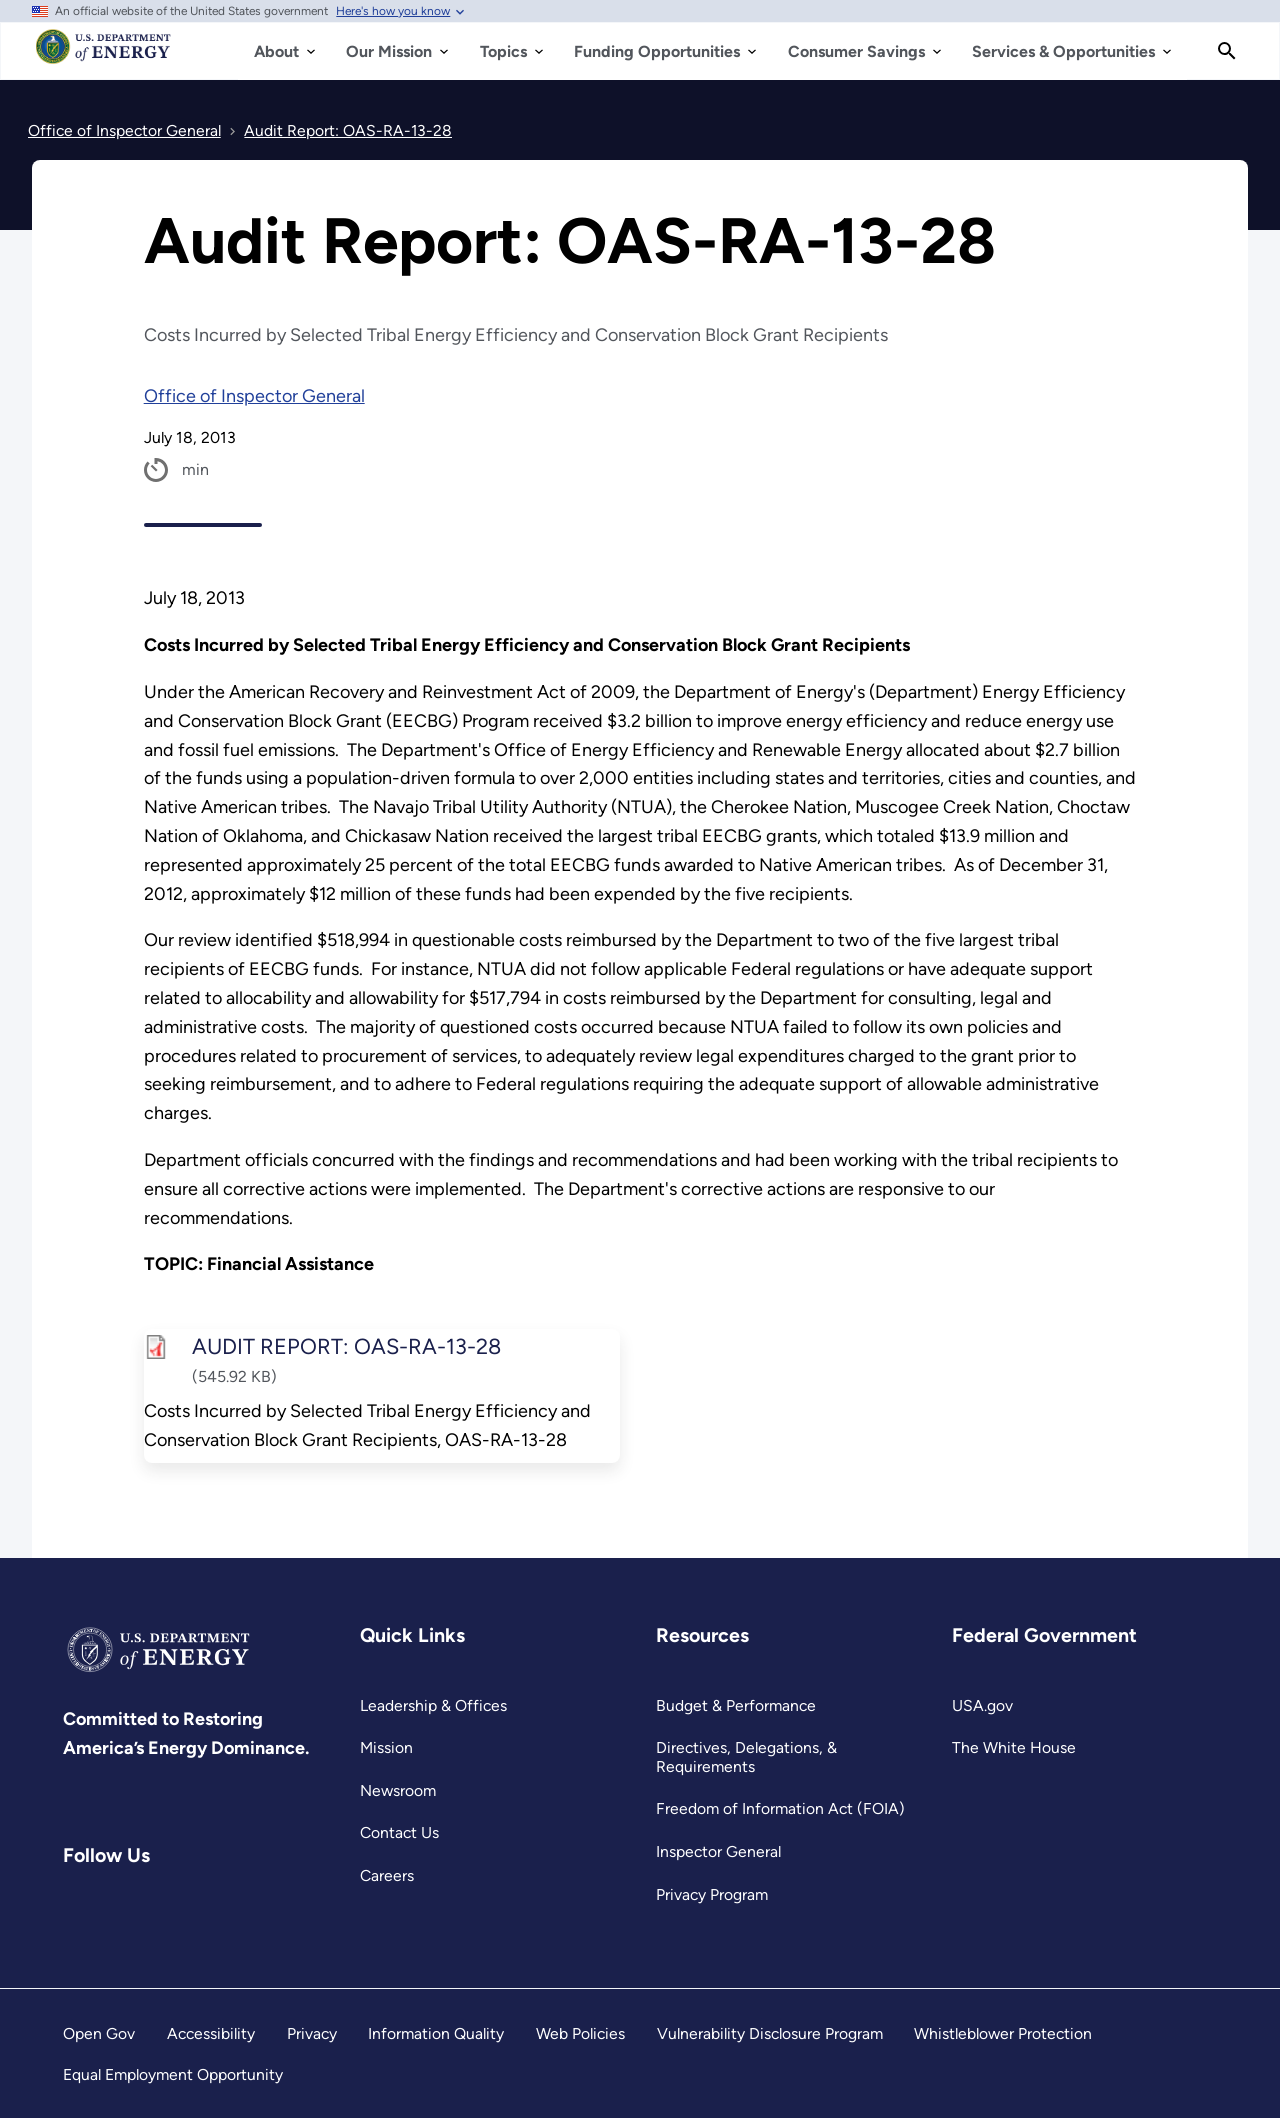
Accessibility (211, 2033)
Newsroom (398, 1790)
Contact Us (399, 1832)
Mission (386, 1747)
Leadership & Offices (433, 1705)
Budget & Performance (736, 1705)
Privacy (312, 2033)
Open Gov (99, 2033)
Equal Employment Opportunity (173, 2074)
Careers (387, 1875)
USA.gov (982, 1705)
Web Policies (580, 2033)
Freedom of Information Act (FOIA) (780, 1808)
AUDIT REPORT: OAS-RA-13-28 (345, 1346)
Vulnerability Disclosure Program (770, 2033)
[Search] (1227, 51)
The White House (1014, 1747)
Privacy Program (712, 1894)
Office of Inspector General (254, 396)
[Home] (103, 56)
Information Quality (436, 2033)
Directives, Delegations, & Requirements (746, 1757)
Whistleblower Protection (1003, 2033)
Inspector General (718, 1851)
